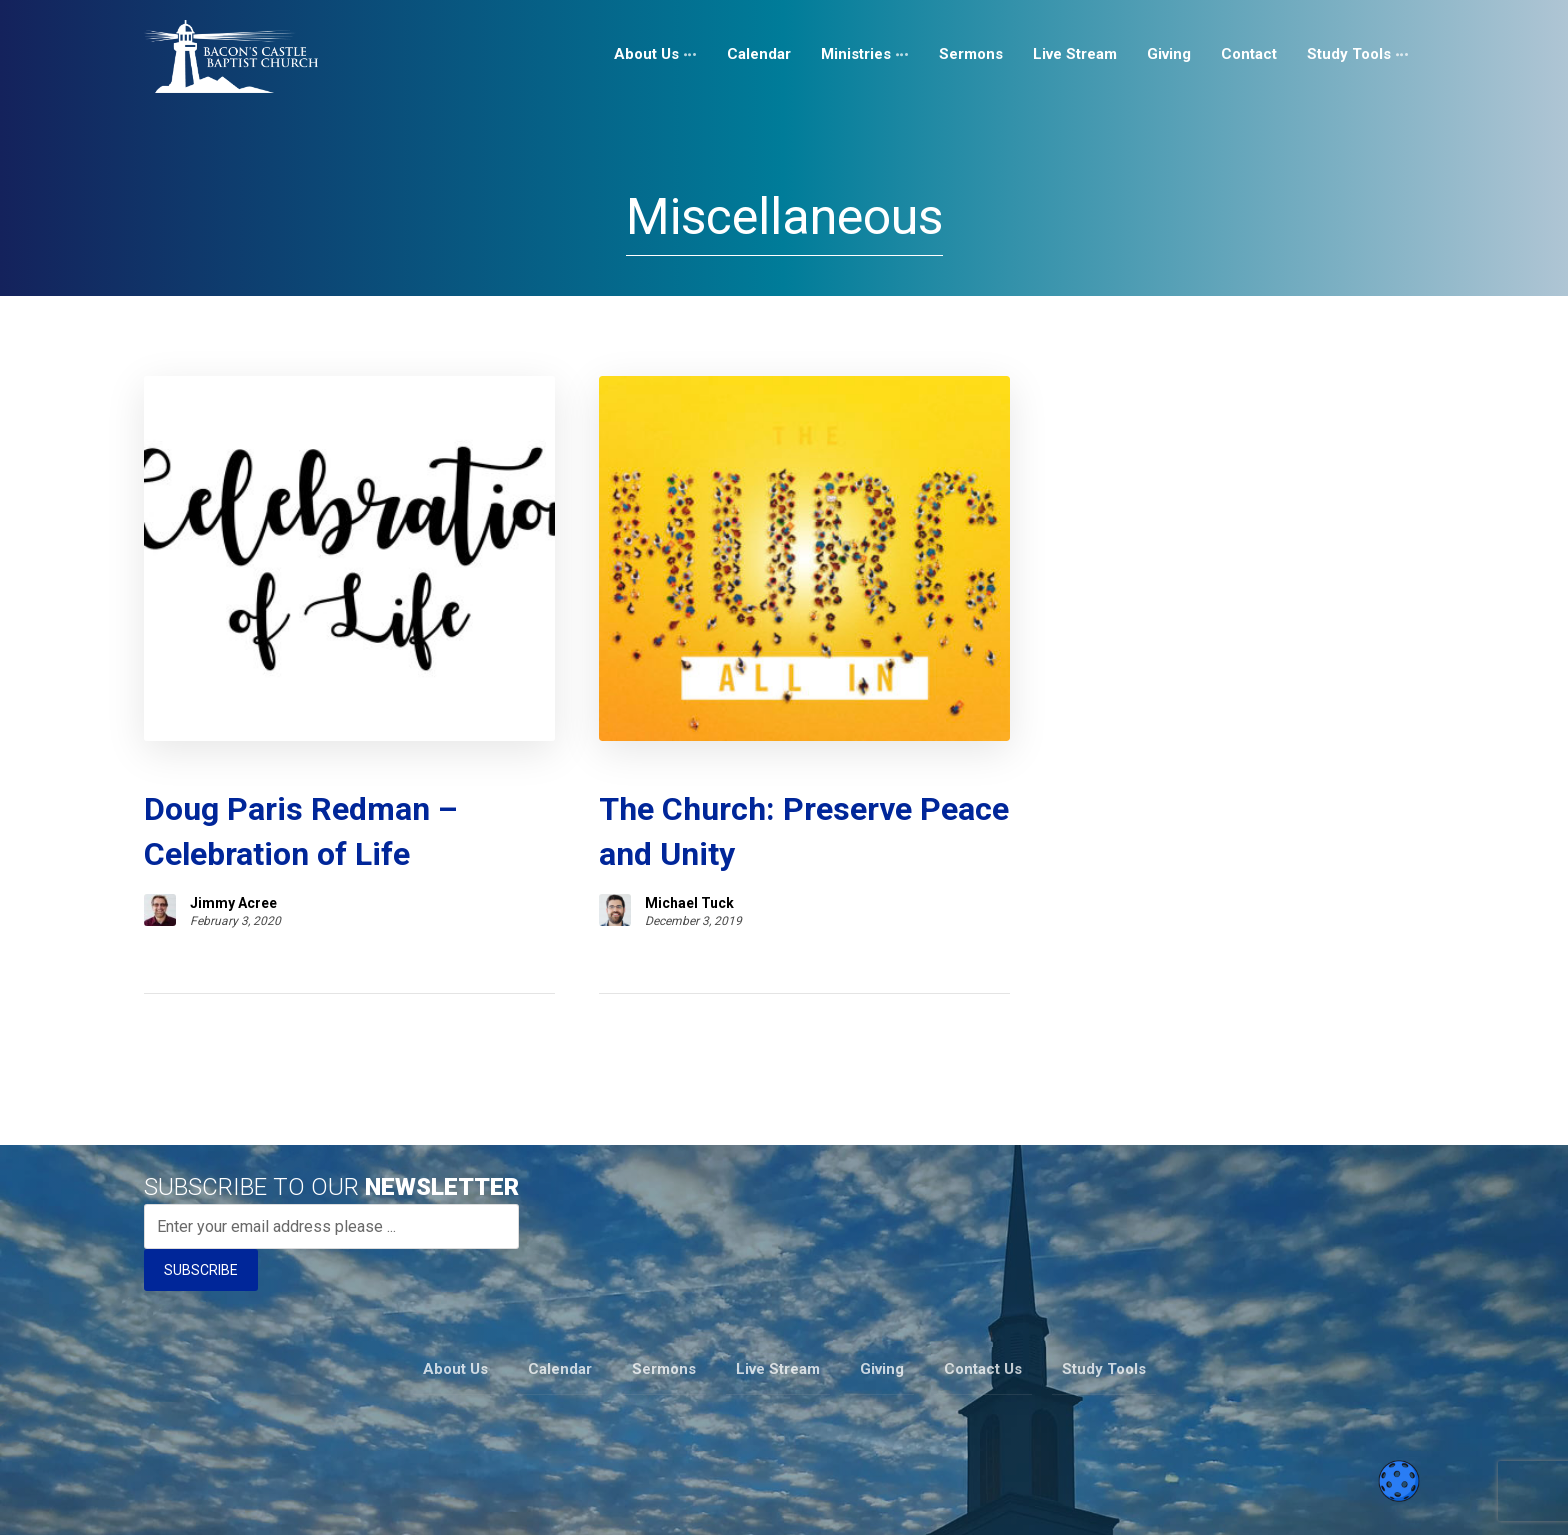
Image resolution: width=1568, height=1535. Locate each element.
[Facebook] (1280, 1499)
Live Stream (778, 1296)
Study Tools (1104, 1296)
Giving (882, 1296)
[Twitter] (1376, 1499)
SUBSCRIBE (201, 1200)
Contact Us (983, 1296)
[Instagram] (1312, 1499)
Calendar (560, 1296)
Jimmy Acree (233, 833)
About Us (455, 1296)
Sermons (664, 1296)
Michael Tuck (567, 833)
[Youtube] (1344, 1499)
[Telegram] (1408, 1499)
